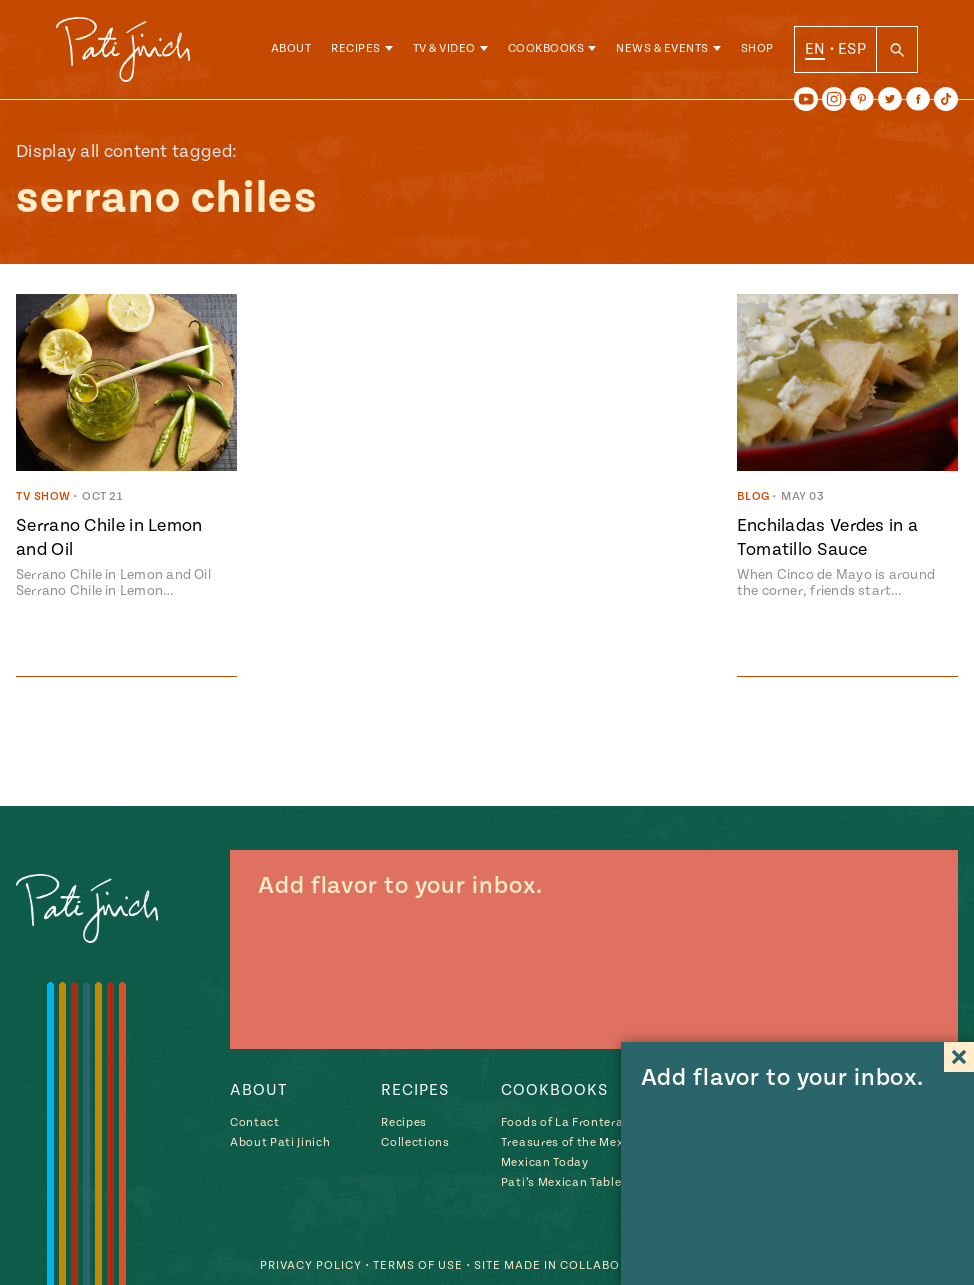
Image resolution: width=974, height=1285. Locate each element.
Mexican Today (545, 1162)
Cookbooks (546, 49)
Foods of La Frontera (562, 1122)
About (291, 49)
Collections (415, 1142)
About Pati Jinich (280, 1142)
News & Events (662, 49)
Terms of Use (418, 1265)
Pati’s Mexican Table (561, 1182)
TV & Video (444, 49)
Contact (255, 1122)
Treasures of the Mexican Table (592, 1142)
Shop (757, 49)
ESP (852, 49)
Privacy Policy (311, 1265)
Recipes (356, 49)
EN (815, 49)
